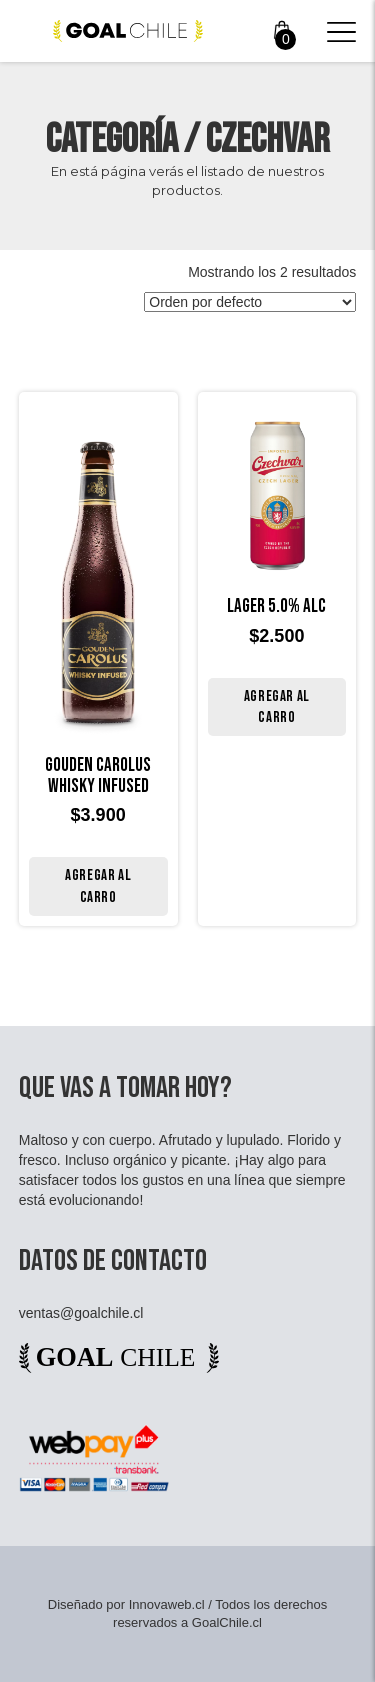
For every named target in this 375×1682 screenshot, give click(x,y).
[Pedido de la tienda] (250, 302)
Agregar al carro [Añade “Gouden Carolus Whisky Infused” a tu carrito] (98, 886)
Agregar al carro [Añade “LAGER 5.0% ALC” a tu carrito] (277, 707)
